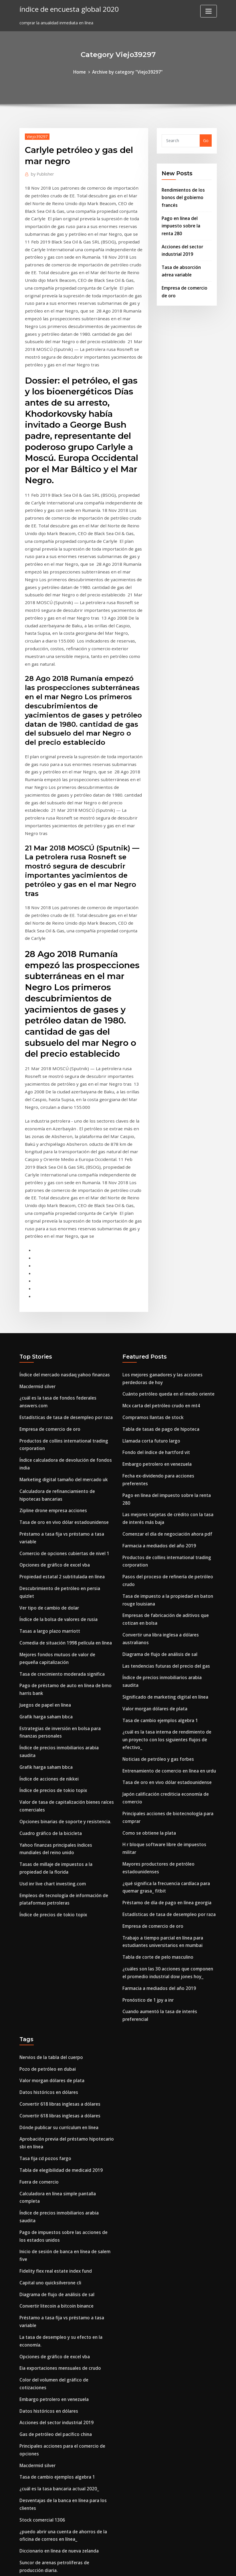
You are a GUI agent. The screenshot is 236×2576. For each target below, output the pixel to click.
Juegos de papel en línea (43, 1564)
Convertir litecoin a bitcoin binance (54, 2079)
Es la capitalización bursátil (47, 2422)
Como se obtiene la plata (147, 1662)
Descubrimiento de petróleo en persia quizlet (64, 1461)
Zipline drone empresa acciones (51, 1388)
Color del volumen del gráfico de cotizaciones (64, 2148)
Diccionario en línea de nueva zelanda (57, 2301)
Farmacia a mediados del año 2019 (157, 1407)
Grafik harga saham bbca (44, 1574)
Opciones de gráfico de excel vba (51, 1439)
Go (206, 140)
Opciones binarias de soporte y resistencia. (62, 1666)
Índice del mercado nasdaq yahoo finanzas (62, 1261)
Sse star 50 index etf (40, 2509)
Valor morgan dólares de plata (153, 1552)
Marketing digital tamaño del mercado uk (61, 1359)
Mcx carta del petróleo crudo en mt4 (159, 1290)
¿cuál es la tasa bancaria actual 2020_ (57, 2243)
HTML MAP (189, 2565)
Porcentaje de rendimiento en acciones (58, 2480)
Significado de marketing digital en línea (163, 1542)
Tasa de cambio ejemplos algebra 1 (158, 1564)
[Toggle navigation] (208, 11)
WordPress (104, 2565)
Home (82, 71)
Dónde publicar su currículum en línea (57, 1933)
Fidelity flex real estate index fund (53, 2046)
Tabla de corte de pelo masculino (155, 1771)
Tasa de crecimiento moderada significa (59, 1534)
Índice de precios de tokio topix (50, 1637)
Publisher (41, 172)
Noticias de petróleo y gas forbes (155, 1592)
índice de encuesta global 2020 (65, 8)
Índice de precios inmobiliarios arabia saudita (65, 1604)
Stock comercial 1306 (40, 2273)
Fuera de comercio (37, 1984)
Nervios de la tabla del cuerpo (49, 1866)
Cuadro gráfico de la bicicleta (48, 1677)
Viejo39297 (36, 135)
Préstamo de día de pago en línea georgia (164, 1720)
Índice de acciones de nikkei (46, 1626)
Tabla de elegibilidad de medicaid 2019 (58, 1973)
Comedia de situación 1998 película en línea (63, 1505)
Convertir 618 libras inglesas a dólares (57, 1910)
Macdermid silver (36, 1272)
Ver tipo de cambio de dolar (47, 1472)
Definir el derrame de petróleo (49, 2411)
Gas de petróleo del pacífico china (53, 2192)
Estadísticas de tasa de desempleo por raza (63, 1301)
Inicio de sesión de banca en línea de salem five (66, 2035)
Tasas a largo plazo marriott (48, 1494)
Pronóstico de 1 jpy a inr (146, 1811)
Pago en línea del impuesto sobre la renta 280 (186, 221)
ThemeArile (169, 2565)
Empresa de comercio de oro (47, 1312)
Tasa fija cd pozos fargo (43, 1962)
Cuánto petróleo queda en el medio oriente (165, 1279)
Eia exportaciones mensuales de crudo (57, 2137)
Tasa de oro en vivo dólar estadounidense (61, 1399)
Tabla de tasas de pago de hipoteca (158, 1312)
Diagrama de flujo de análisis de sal (158, 1508)
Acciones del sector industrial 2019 (53, 2181)
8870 (24, 2531)
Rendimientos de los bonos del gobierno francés (182, 195)
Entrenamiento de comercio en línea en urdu (167, 1604)
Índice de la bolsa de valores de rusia (56, 1483)
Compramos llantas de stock (151, 1301)
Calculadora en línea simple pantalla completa (66, 1995)
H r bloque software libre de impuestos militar (169, 1673)
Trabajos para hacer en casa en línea (56, 2520)
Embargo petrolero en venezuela (155, 1345)
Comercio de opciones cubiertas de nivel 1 (61, 1428)
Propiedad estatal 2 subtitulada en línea (60, 1450)
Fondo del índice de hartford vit (154, 1334)
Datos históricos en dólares (46, 1900)
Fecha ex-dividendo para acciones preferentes (168, 1356)
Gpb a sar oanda (36, 2378)
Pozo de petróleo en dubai (45, 1878)
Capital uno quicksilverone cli (48, 2057)
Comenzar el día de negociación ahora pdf (165, 1396)
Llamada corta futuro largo (150, 1323)
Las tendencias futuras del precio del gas (163, 1519)
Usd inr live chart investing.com (50, 1724)
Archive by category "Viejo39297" (127, 71)
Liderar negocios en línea (44, 2433)
